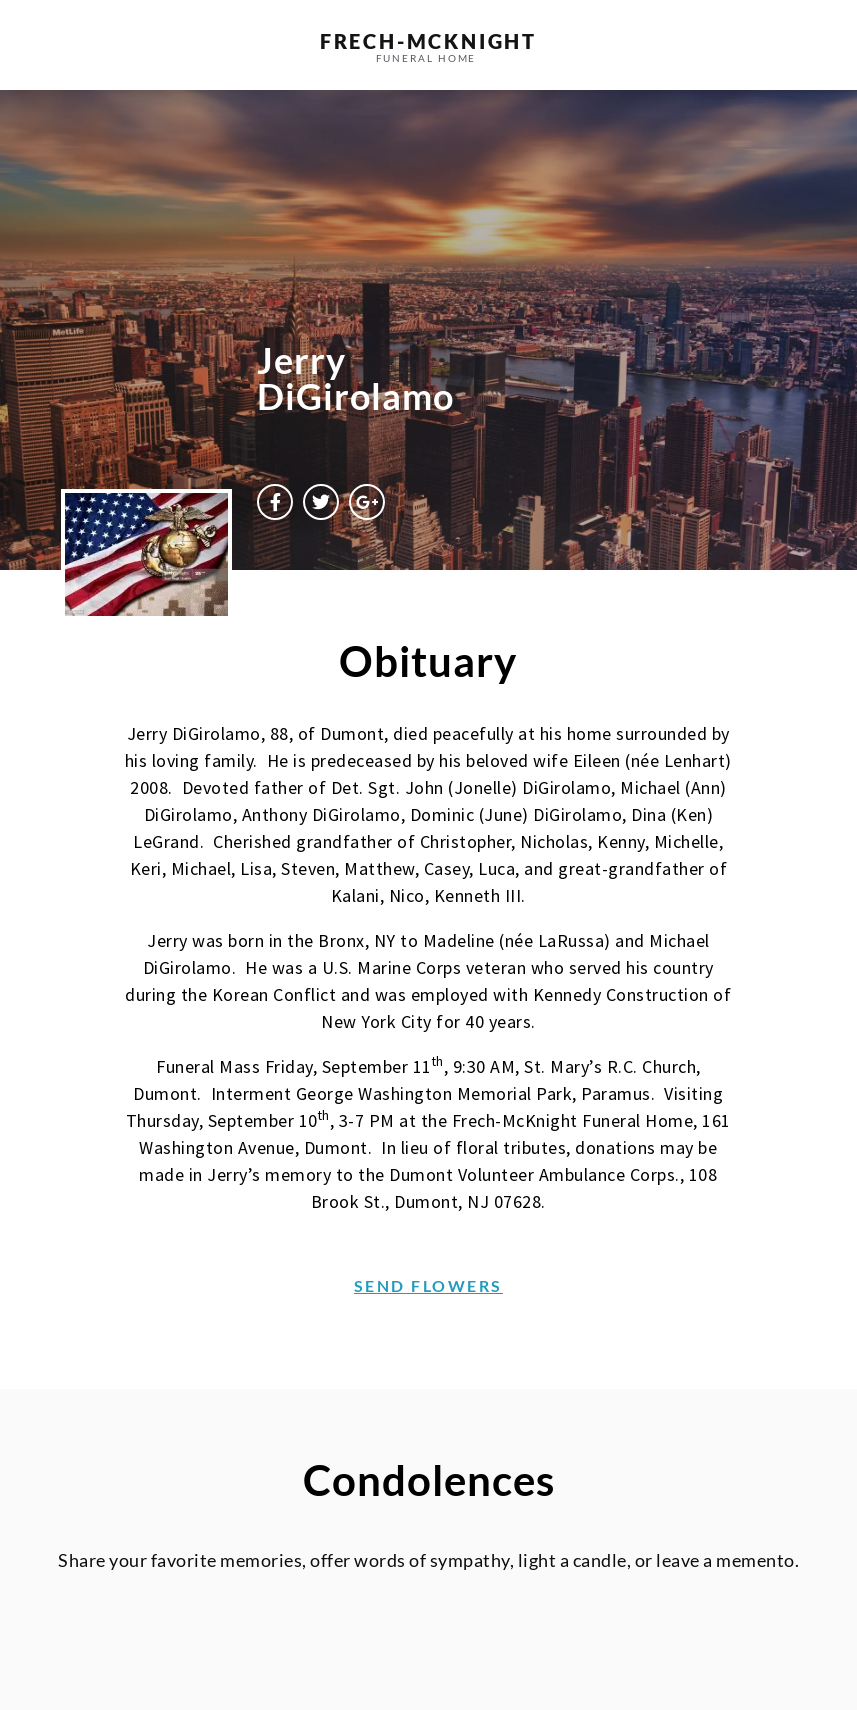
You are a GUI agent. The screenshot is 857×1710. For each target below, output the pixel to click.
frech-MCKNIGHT (428, 41)
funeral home (426, 58)
